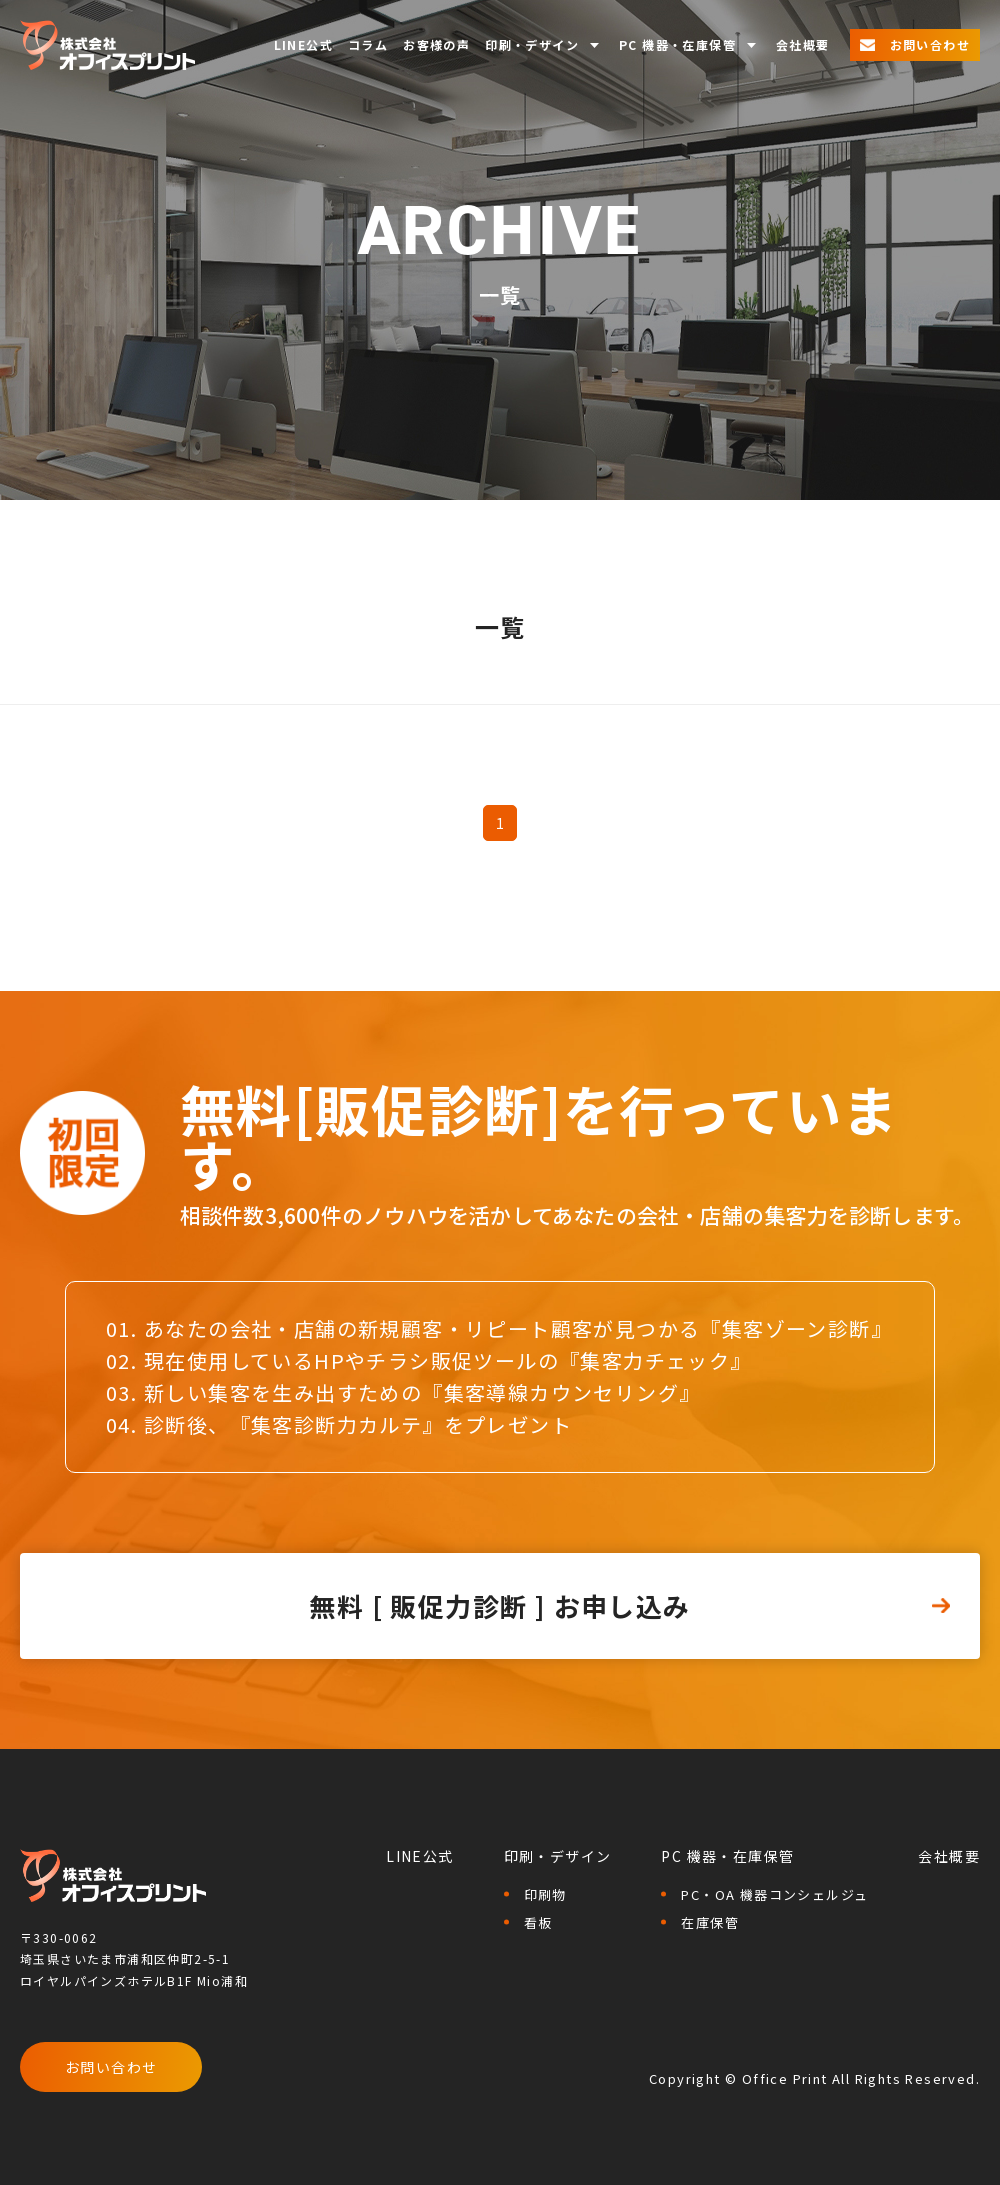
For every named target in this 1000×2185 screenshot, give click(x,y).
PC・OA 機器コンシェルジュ (774, 1894)
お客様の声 (436, 45)
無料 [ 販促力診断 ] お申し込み (499, 1605)
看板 (538, 1922)
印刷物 (545, 1894)
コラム (368, 45)
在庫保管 (710, 1922)
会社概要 (803, 45)
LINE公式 (303, 45)
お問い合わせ (111, 2067)
